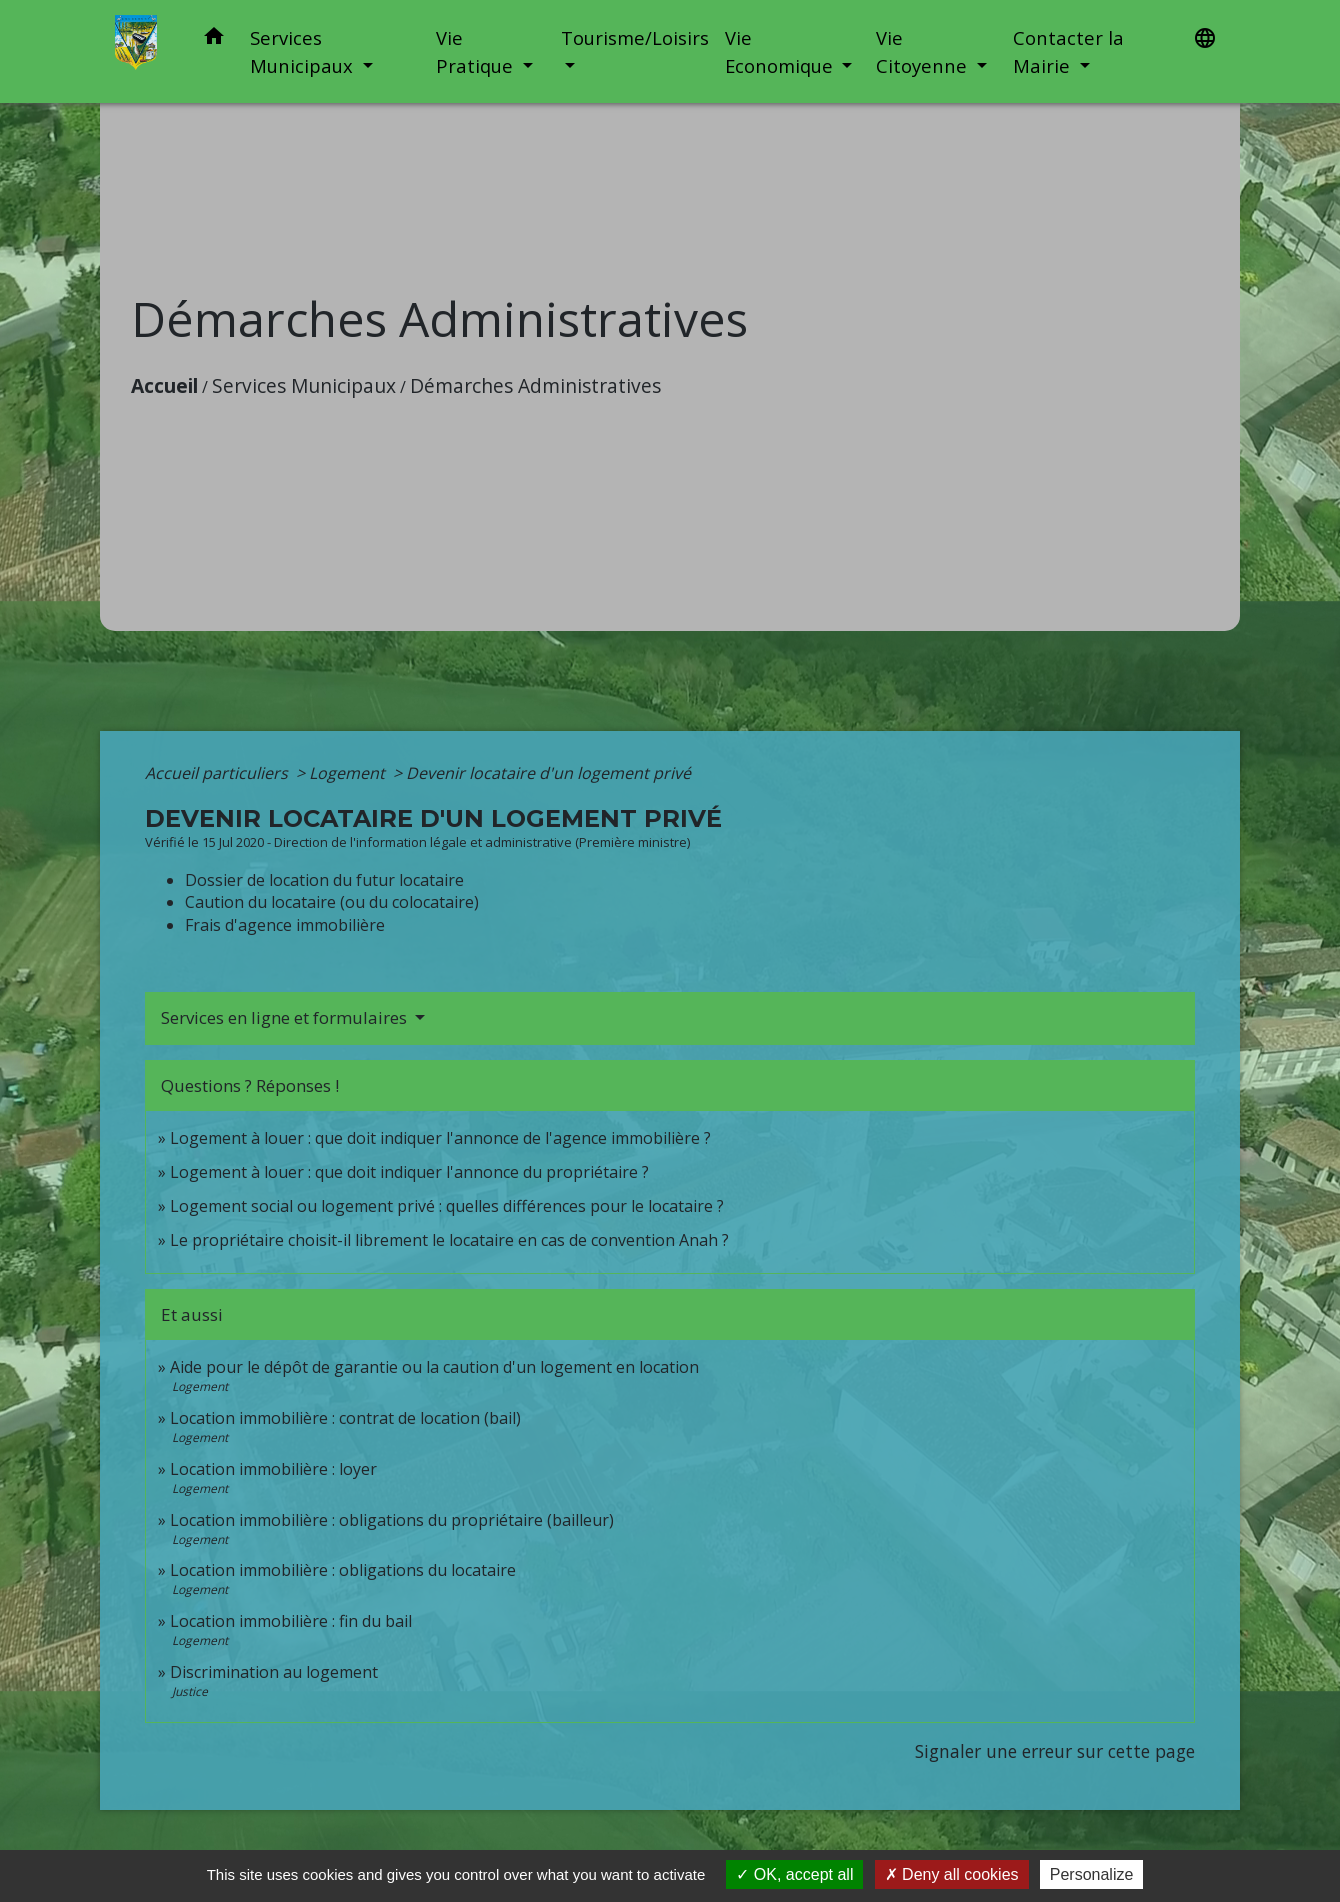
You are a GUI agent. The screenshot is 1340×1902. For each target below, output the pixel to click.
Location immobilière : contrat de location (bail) (345, 1418)
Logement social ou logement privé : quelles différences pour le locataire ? (447, 1206)
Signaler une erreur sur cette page (1055, 1751)
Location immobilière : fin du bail (291, 1621)
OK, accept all (794, 1874)
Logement (349, 773)
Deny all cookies (952, 1874)
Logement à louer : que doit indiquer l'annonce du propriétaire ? (409, 1172)
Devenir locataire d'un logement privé (548, 773)
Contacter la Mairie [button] (1068, 51)
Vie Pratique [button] (477, 51)
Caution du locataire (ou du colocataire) (332, 902)
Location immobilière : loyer (273, 1469)
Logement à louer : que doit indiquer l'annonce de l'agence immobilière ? (440, 1138)
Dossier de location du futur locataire (324, 880)
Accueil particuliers (218, 773)
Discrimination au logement (274, 1672)
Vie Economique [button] (781, 51)
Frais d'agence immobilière (285, 925)
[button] (214, 39)
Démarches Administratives (535, 385)
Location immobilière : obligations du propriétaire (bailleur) (392, 1520)
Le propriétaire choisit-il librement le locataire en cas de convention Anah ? (449, 1240)
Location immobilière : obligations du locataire (343, 1570)
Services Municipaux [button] (304, 51)
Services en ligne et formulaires (286, 1017)
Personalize (1092, 1874)
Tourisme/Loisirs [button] (635, 37)
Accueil (164, 385)
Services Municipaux (304, 385)
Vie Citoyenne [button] (924, 51)
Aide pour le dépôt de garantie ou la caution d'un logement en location (434, 1367)
